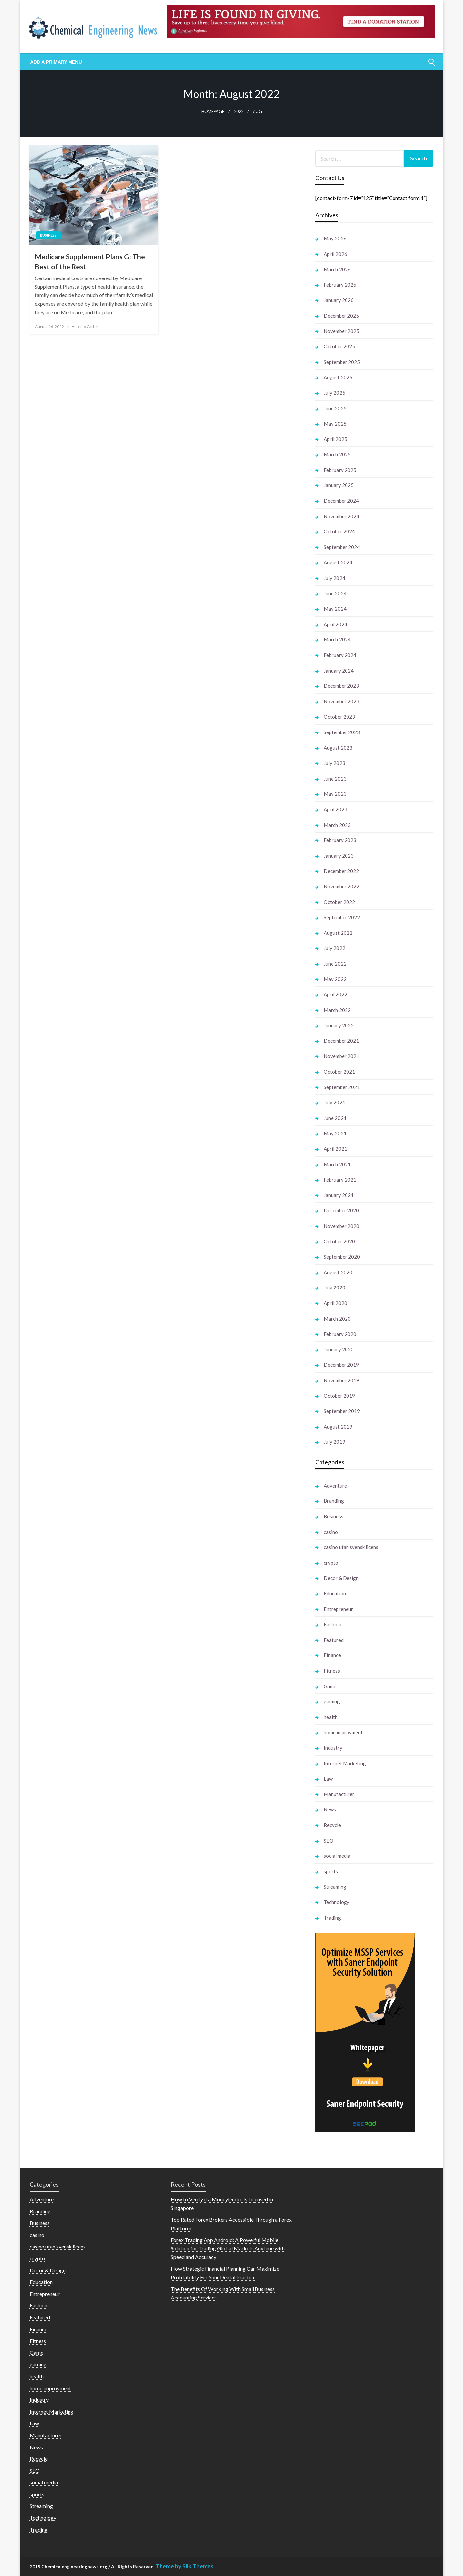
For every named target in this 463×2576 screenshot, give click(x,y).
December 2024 (341, 501)
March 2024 (337, 639)
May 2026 (335, 238)
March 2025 (337, 454)
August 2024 (338, 562)
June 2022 (335, 964)
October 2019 (339, 1396)
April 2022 (335, 994)
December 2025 (341, 316)
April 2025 (335, 439)
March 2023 (337, 825)
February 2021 (340, 1180)
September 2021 (342, 1087)
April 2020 (335, 1303)
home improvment (343, 1732)
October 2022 (339, 902)
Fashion (332, 1624)
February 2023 (340, 840)
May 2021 (335, 1133)
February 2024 (340, 655)
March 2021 (337, 1164)
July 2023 (334, 763)
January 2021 (339, 1195)
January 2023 (339, 856)
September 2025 (342, 362)
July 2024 (334, 578)
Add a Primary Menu (56, 62)
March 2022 (337, 1010)
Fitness (332, 1671)
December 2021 (341, 1041)
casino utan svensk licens (351, 1547)
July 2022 (334, 948)
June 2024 (335, 593)
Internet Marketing (345, 1763)
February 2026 (340, 285)
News (330, 1809)
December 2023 (341, 686)
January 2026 (339, 300)
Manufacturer (339, 1794)
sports (331, 1871)
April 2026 (335, 254)
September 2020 (342, 1257)
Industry (333, 1748)
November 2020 (341, 1226)
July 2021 (334, 1102)
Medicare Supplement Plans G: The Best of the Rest (90, 261)
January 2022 (339, 1025)
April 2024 (335, 624)
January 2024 (339, 671)
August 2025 (338, 377)
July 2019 (334, 1442)
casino (331, 1532)
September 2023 (342, 732)
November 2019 (341, 1380)
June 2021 (335, 1118)
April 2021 (335, 1149)
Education (335, 1593)
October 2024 (339, 531)
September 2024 (342, 547)
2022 (238, 111)
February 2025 (340, 470)
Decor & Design (341, 1578)
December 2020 (341, 1210)
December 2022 (341, 871)
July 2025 (334, 393)
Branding (334, 1501)
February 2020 (340, 1334)
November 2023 (341, 701)
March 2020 (337, 1319)
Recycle (332, 1825)
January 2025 (339, 485)
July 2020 (334, 1287)
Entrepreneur (338, 1609)
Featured (334, 1640)
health (331, 1717)
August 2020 (338, 1272)
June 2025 (335, 408)
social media (337, 1856)
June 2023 (335, 779)
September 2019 (342, 1411)
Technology (336, 1902)
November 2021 (341, 1056)
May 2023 (335, 794)
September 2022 (342, 917)
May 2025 (335, 424)
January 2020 (339, 1349)
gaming (332, 1701)
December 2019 (341, 1365)
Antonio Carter (85, 326)
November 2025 (341, 331)
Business (48, 235)
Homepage (212, 111)
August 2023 (338, 748)
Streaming (335, 1887)
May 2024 (335, 609)
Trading (332, 1918)
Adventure (335, 1486)
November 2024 (341, 516)
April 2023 (335, 809)
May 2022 (335, 979)
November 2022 (341, 886)
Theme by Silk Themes (184, 2566)
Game (330, 1686)
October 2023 (339, 717)
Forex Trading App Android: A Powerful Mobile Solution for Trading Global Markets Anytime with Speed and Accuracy (228, 2248)
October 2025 (339, 346)
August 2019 (338, 1427)
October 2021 (339, 1072)
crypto (331, 1563)
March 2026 (337, 269)
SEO (328, 1841)
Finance (332, 1655)
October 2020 (339, 1241)
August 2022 (338, 933)
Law (328, 1779)
